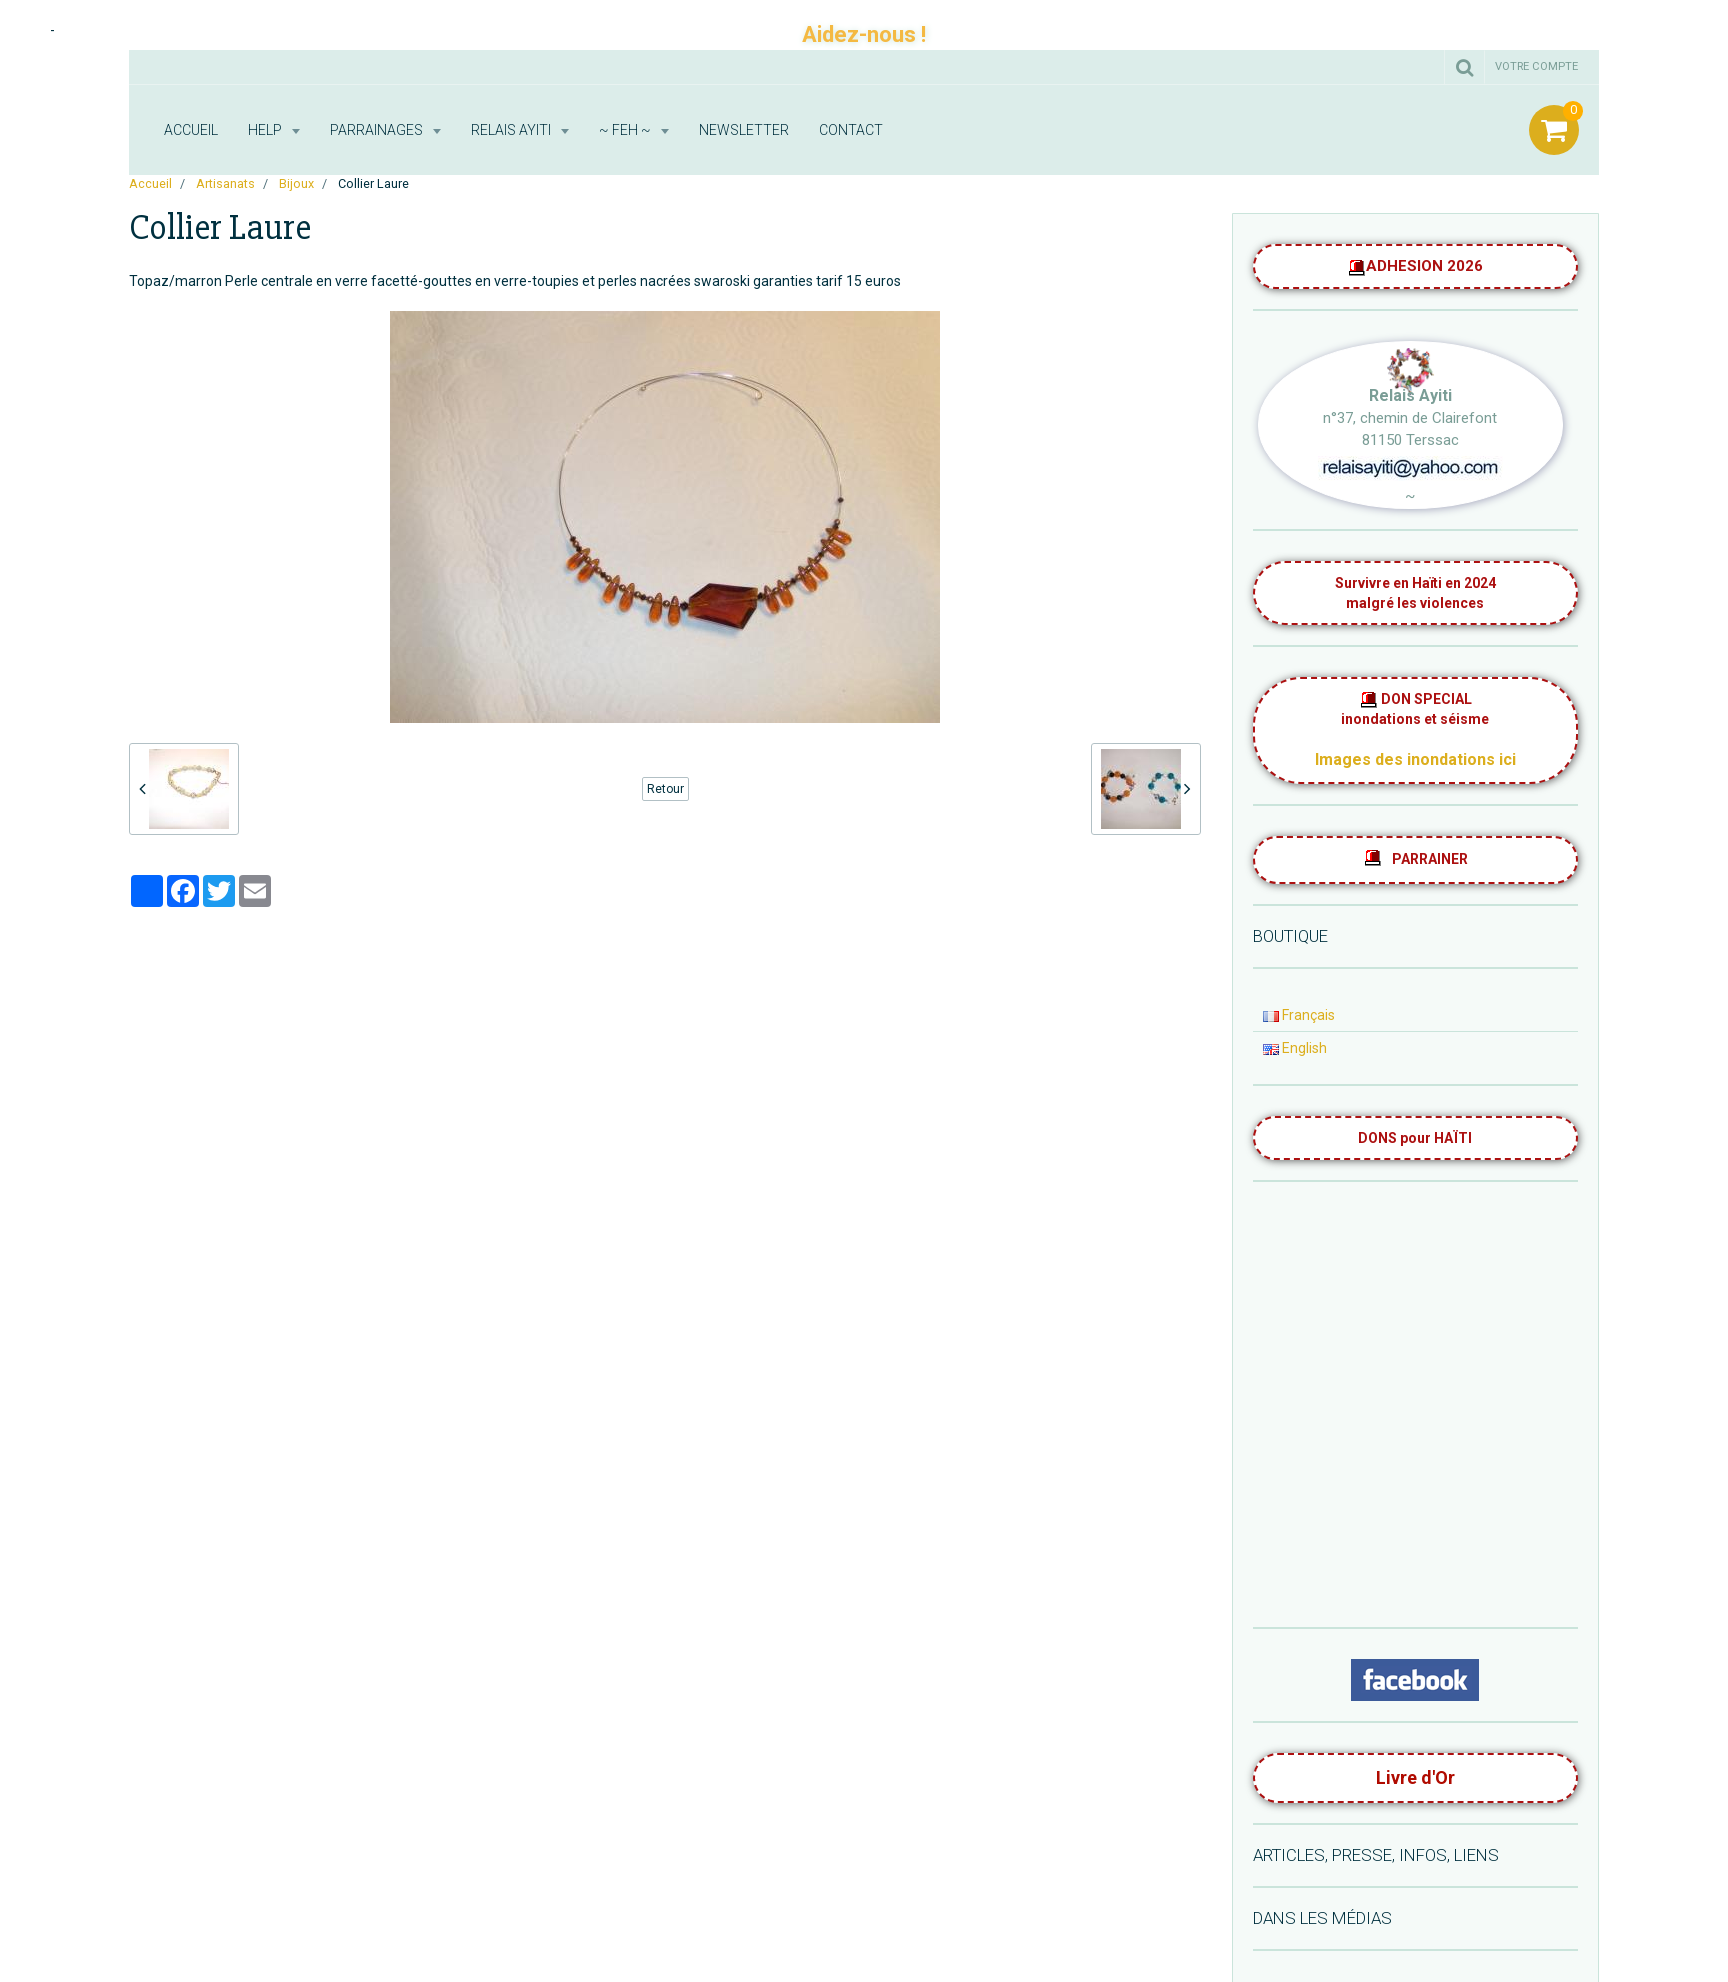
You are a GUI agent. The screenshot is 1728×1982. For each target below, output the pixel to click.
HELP (266, 130)
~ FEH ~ (626, 130)
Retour (665, 789)
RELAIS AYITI (512, 130)
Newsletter (744, 130)
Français (1299, 1015)
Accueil (191, 130)
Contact (851, 130)
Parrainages (378, 130)
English (1295, 1048)
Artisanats (225, 183)
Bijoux (296, 183)
